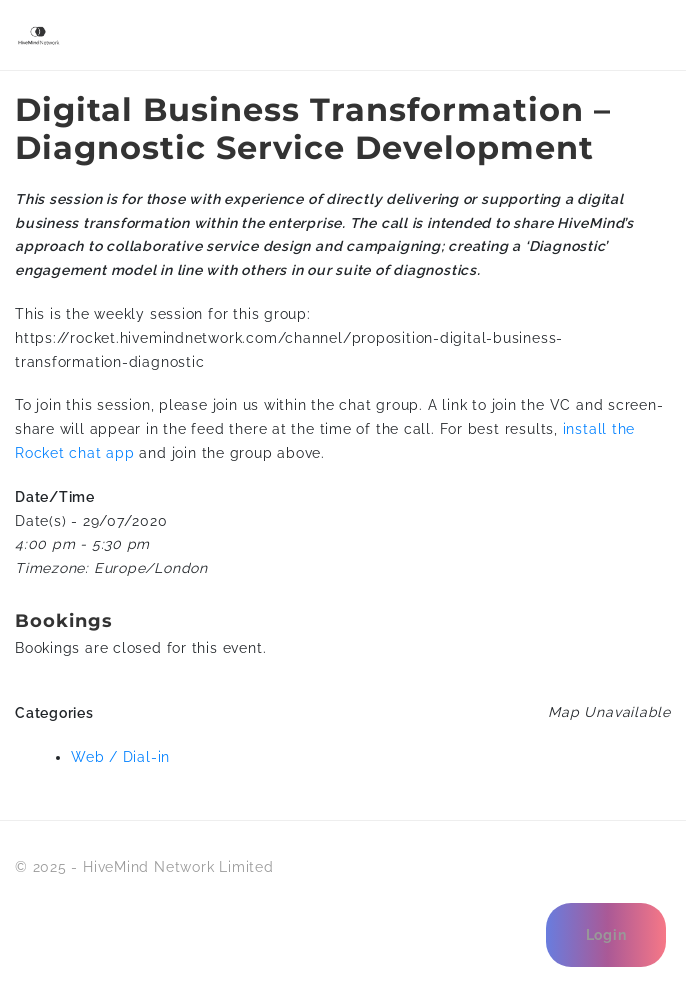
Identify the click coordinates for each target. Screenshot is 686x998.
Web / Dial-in (120, 757)
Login (606, 935)
